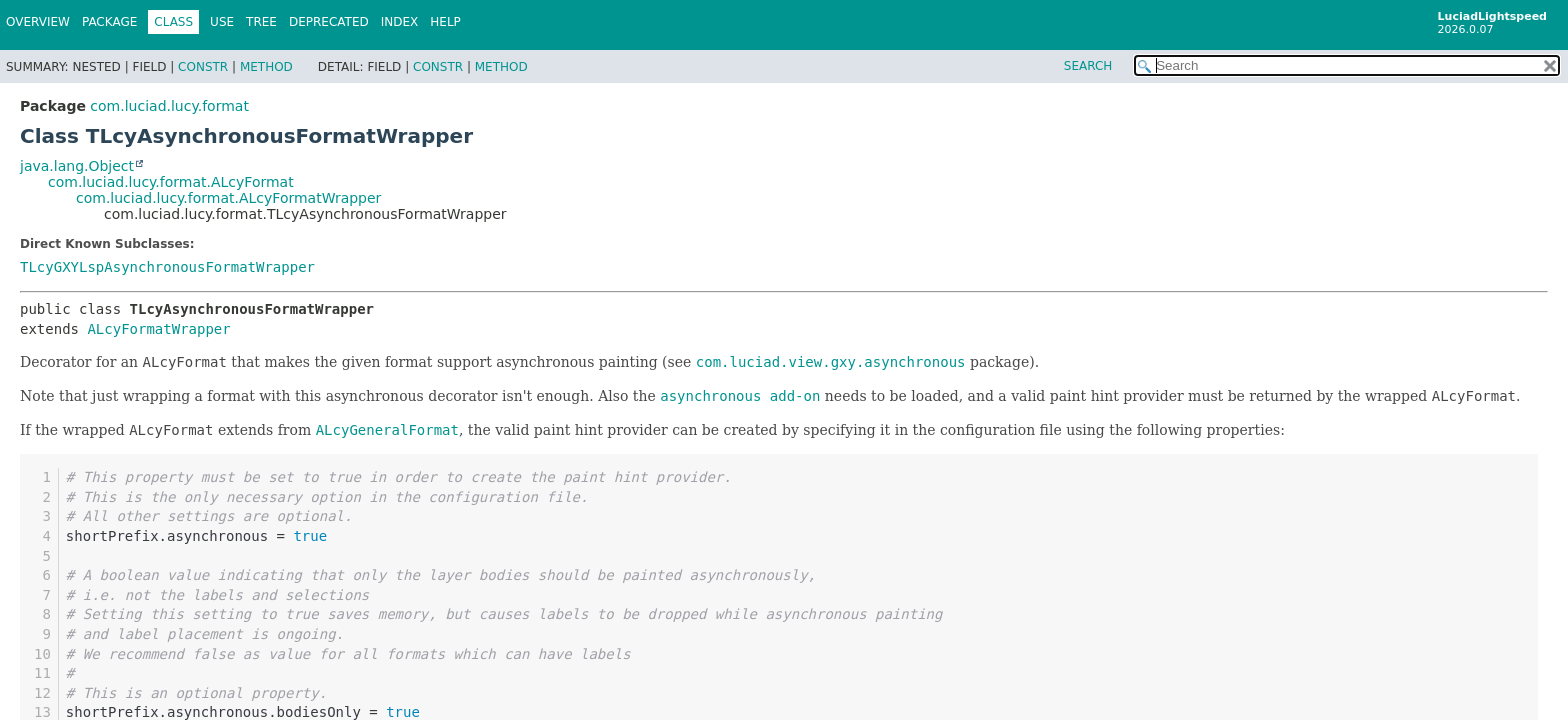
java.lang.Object (77, 166)
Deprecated (329, 22)
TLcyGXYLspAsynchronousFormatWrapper (167, 267)
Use (222, 22)
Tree (261, 22)
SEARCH (1088, 66)
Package (109, 22)
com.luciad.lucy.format (169, 106)
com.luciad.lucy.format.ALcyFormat (171, 182)
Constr (203, 67)
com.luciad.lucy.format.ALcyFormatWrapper (228, 198)
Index (400, 22)
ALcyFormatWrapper (158, 329)
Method (266, 67)
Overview (38, 22)
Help (445, 22)
